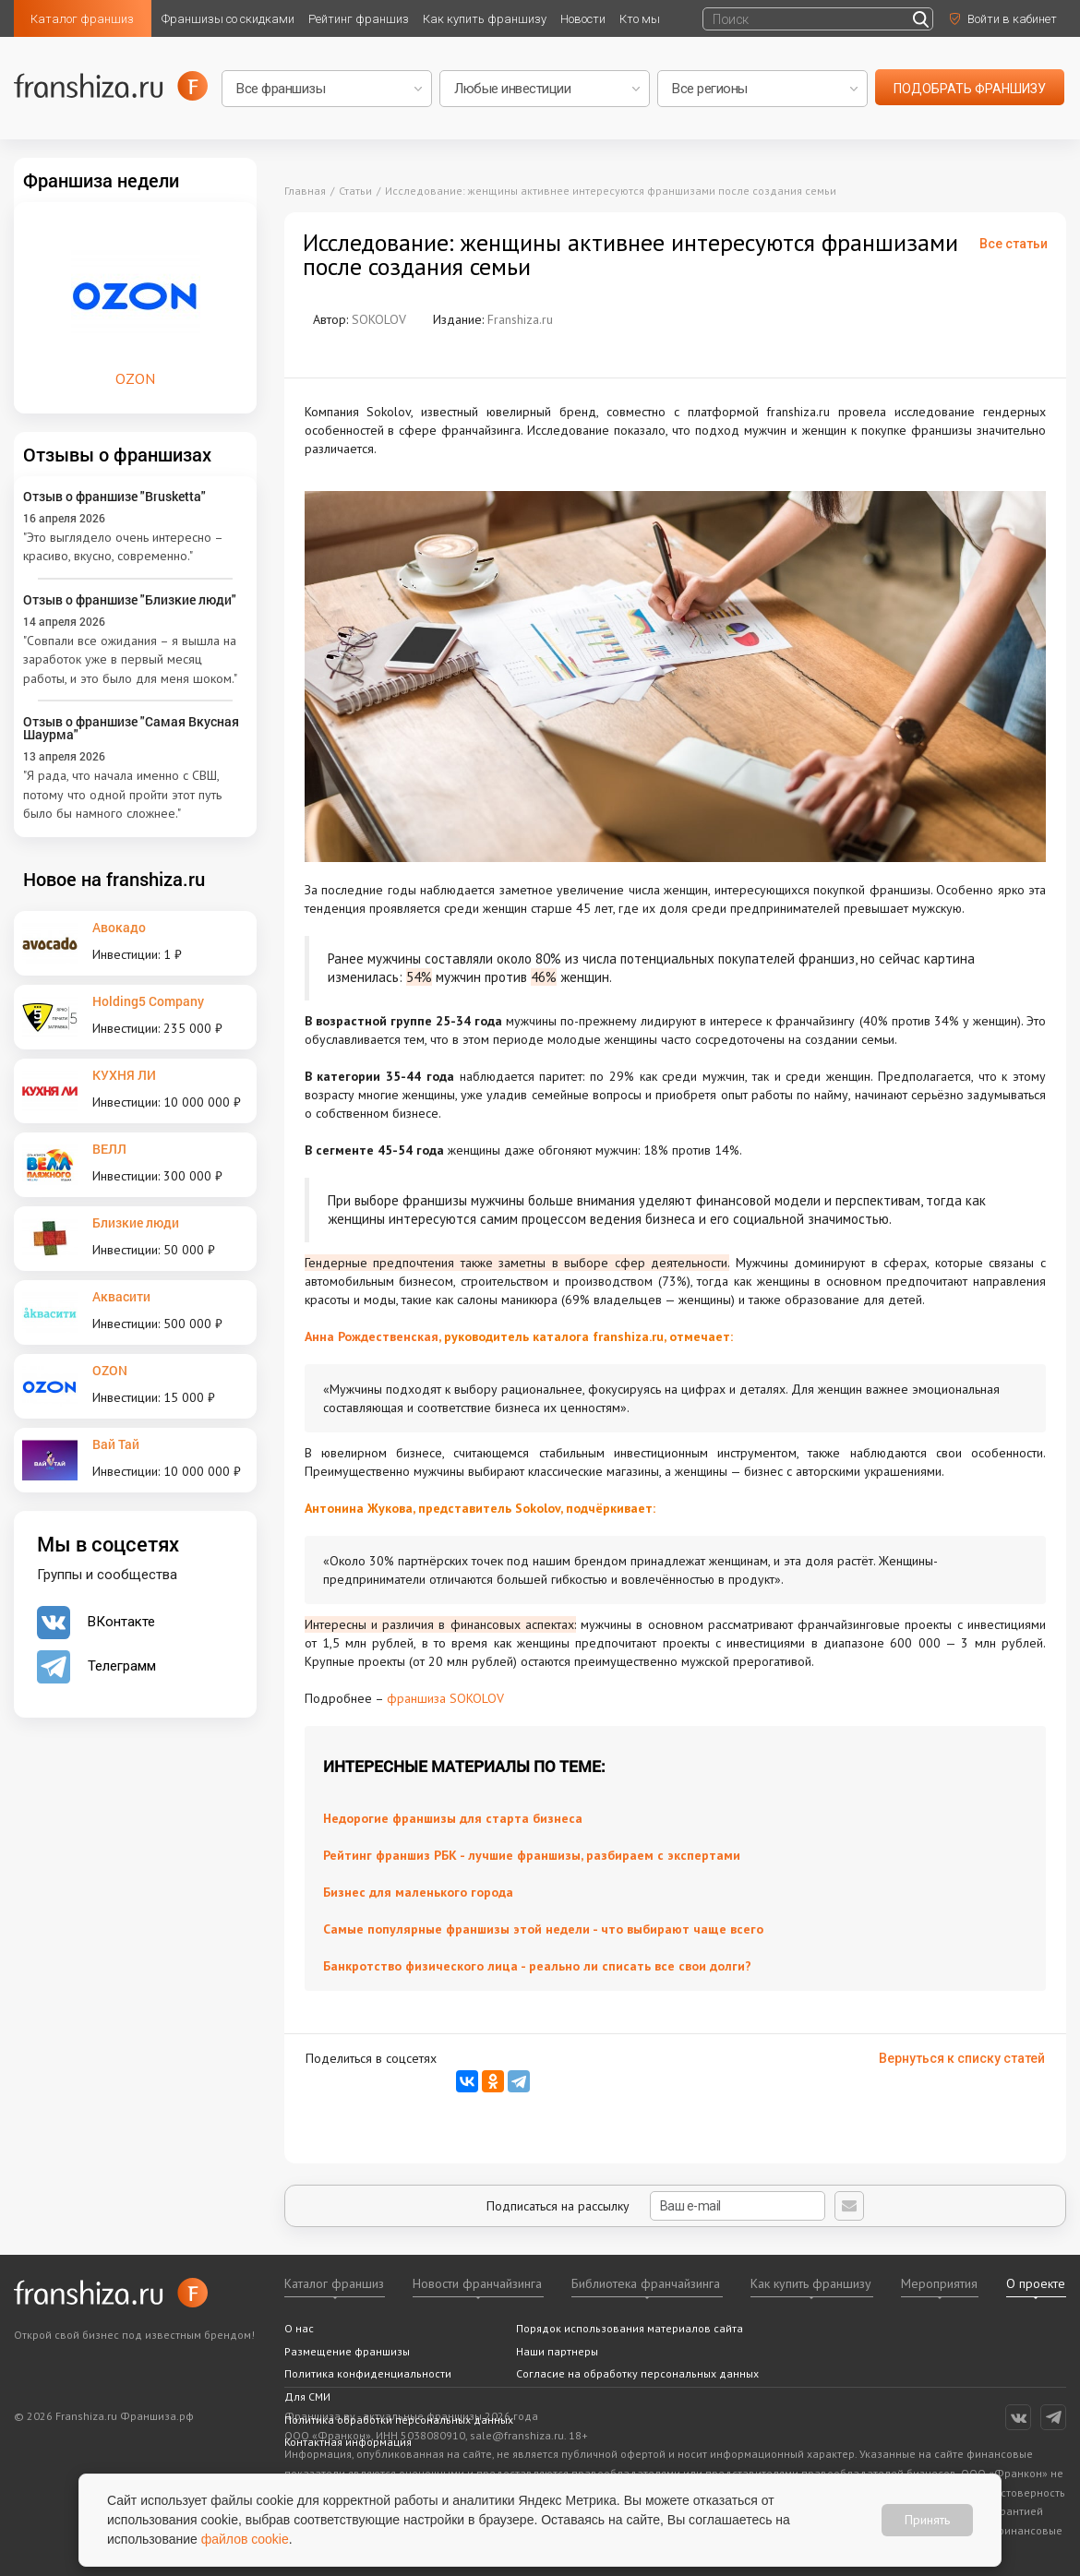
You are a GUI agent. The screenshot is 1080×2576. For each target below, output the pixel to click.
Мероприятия (939, 2283)
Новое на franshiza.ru (114, 879)
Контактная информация (348, 2442)
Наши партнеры (557, 2351)
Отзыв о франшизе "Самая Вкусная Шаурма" (131, 728)
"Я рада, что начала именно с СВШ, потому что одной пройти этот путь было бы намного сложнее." (122, 794)
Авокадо (119, 927)
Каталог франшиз (82, 19)
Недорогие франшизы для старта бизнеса (452, 1818)
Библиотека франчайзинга (645, 2283)
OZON (109, 1370)
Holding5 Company (148, 1001)
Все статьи (1013, 243)
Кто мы (639, 19)
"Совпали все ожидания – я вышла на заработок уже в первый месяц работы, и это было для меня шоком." (130, 659)
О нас (299, 2328)
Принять (927, 2519)
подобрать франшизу (970, 88)
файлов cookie (245, 2539)
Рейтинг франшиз (358, 19)
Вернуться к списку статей (962, 2058)
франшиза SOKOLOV (445, 1698)
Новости (583, 19)
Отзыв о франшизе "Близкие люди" (129, 599)
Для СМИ (307, 2396)
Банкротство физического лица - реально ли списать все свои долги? (537, 1966)
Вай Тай (115, 1444)
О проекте (1035, 2283)
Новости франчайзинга (477, 2283)
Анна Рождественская (371, 1336)
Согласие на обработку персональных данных (637, 2373)
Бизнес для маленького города (418, 1892)
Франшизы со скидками (228, 19)
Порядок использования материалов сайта (629, 2328)
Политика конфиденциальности (367, 2373)
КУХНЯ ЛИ (124, 1075)
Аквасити (121, 1296)
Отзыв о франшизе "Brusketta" (114, 496)
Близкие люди (135, 1222)
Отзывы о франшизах (117, 454)
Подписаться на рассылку (655, 2206)
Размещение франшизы (347, 2351)
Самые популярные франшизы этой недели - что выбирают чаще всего (543, 1929)
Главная (305, 191)
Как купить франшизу (484, 19)
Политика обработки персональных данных (398, 2419)
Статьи (355, 191)
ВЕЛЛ (109, 1148)
